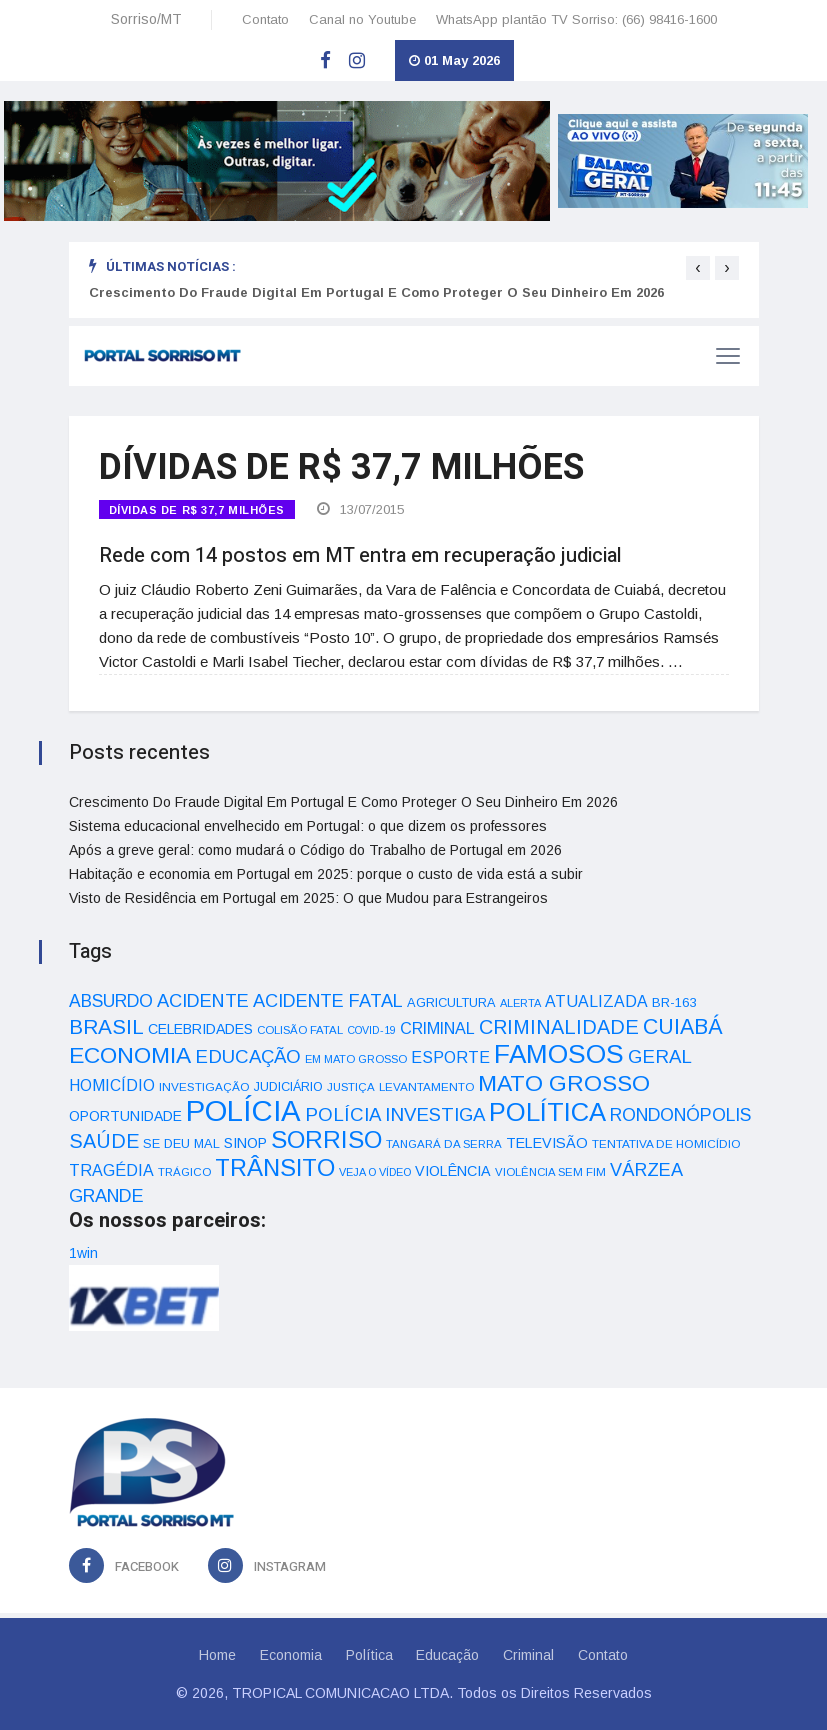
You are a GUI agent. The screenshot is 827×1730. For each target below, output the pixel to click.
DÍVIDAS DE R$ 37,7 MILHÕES (197, 510)
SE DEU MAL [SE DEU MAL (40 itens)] (181, 1143)
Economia (291, 1655)
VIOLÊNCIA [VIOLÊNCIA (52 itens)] (453, 1171)
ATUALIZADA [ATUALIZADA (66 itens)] (596, 1001)
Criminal (529, 1655)
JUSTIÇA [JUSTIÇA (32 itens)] (351, 1087)
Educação (448, 1655)
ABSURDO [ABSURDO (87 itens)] (111, 1001)
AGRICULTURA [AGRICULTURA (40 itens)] (451, 1002)
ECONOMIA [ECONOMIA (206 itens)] (130, 1055)
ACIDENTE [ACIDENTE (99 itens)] (203, 1000)
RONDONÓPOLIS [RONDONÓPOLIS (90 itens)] (680, 1115)
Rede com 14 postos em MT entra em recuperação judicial (360, 555)
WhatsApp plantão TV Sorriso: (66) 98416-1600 (576, 19)
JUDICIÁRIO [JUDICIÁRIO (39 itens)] (288, 1087)
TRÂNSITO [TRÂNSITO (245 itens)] (275, 1167)
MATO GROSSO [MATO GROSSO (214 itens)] (564, 1083)
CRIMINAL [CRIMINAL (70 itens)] (437, 1028)
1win (83, 1253)
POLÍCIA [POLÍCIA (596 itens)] (243, 1110)
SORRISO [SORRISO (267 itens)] (326, 1139)
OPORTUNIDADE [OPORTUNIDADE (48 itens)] (125, 1116)
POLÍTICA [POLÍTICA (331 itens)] (547, 1112)
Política (369, 1655)
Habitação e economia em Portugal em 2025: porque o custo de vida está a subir (326, 874)
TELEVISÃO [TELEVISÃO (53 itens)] (547, 1143)
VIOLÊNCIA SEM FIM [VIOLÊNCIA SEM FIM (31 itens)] (550, 1172)
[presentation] (698, 268)
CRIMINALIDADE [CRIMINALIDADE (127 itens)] (559, 1027)
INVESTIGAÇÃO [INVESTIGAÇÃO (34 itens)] (204, 1086)
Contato (265, 19)
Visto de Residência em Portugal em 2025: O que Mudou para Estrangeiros (308, 898)
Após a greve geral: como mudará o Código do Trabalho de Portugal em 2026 (315, 850)
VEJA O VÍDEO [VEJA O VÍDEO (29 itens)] (375, 1172)
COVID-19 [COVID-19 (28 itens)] (371, 1030)
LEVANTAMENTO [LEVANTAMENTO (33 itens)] (426, 1086)
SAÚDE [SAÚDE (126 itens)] (104, 1141)
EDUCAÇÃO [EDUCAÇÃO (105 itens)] (248, 1056)
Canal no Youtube (362, 19)
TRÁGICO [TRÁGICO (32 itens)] (184, 1172)
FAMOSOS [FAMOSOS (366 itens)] (559, 1054)
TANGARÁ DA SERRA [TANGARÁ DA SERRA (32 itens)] (444, 1144)
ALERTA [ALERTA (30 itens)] (520, 1003)
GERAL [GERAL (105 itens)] (660, 1056)
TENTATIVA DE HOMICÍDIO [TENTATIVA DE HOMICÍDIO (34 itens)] (666, 1143)
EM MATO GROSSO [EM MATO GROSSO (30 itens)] (356, 1059)
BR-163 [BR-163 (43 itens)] (674, 1002)
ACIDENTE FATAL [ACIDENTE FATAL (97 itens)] (328, 1001)
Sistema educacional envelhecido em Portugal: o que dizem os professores (308, 826)
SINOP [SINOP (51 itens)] (245, 1143)
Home (217, 1655)
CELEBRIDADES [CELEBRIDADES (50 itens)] (200, 1029)
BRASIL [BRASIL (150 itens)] (106, 1026)
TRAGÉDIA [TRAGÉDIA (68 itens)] (111, 1170)
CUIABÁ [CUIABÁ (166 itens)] (683, 1027)
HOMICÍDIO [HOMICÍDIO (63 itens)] (112, 1085)
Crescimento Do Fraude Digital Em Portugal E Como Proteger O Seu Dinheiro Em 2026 (376, 292)
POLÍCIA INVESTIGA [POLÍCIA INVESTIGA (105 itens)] (395, 1114)
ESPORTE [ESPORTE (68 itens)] (450, 1057)
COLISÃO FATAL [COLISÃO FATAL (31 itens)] (300, 1030)
